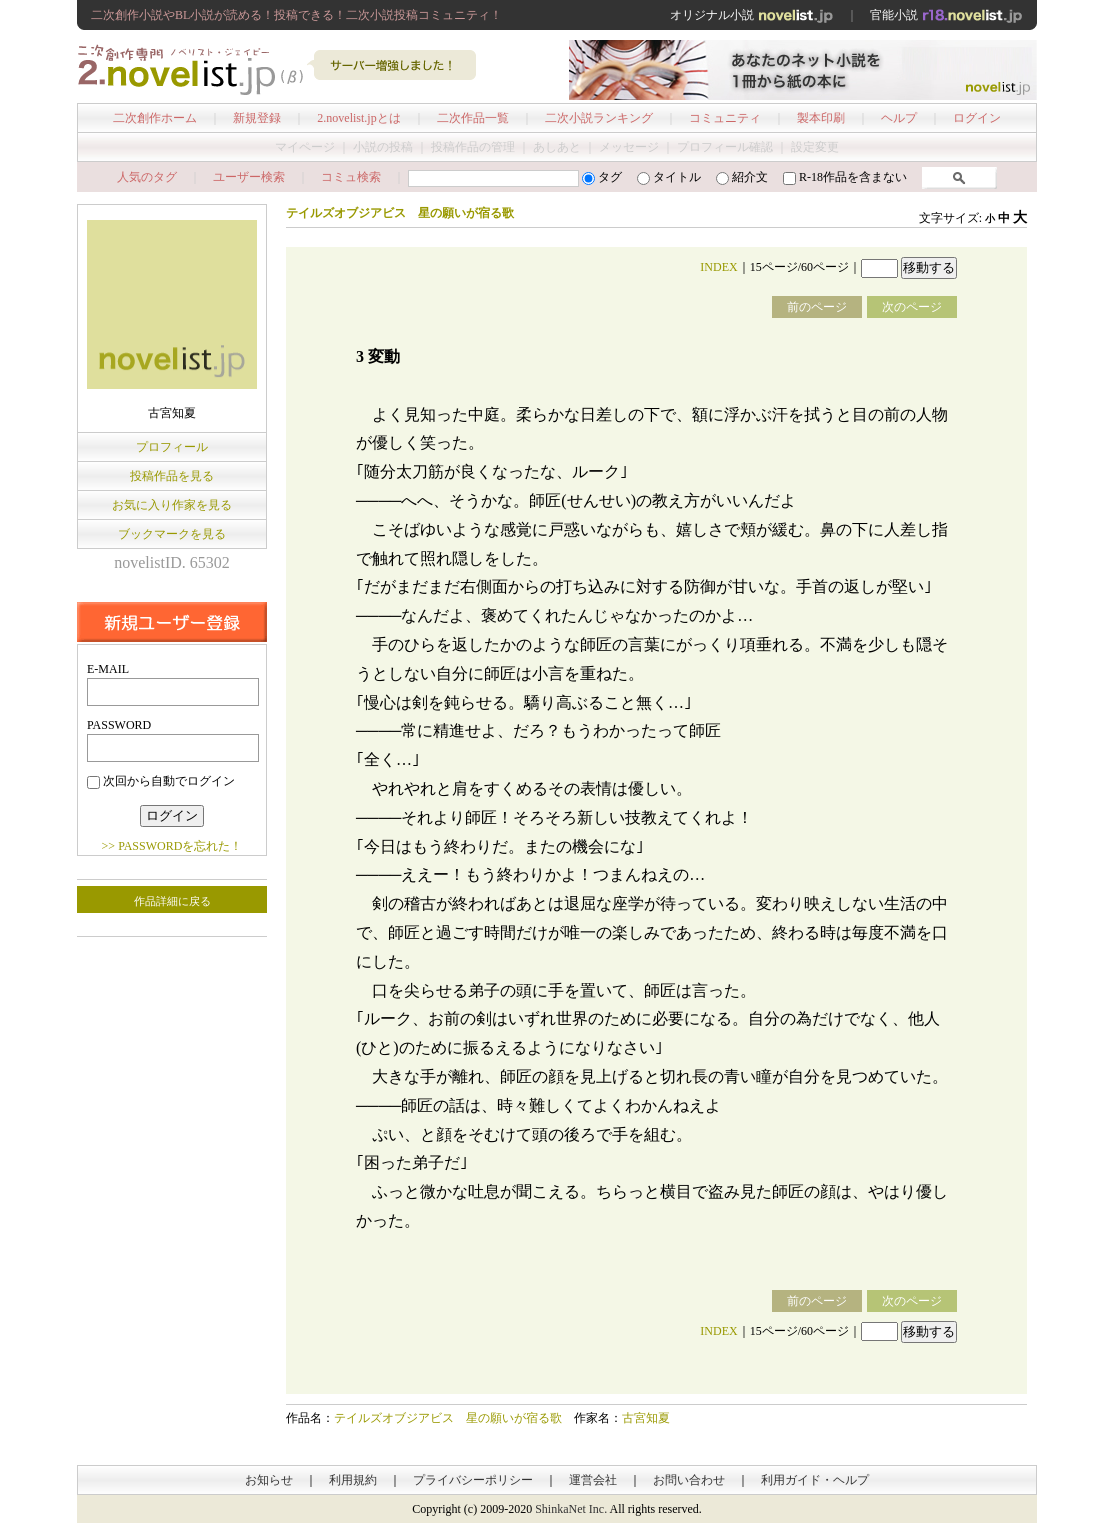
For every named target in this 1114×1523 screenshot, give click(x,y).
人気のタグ (147, 177)
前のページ (817, 307)
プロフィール (172, 447)
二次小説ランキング (599, 118)
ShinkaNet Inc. (571, 1509)
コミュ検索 (351, 177)
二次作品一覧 (473, 118)
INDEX (718, 267)
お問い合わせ (689, 1480)
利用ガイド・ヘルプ (815, 1480)
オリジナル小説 (752, 15)
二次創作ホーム (155, 118)
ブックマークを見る (172, 534)
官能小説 (946, 15)
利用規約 (353, 1480)
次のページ (912, 307)
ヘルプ (899, 118)
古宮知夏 (646, 1418)
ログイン (977, 118)
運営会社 (593, 1480)
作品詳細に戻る (172, 901)
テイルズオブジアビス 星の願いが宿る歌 (448, 1418)
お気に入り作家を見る (172, 505)
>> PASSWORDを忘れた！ (172, 846)
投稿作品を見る (172, 476)
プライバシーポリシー (473, 1480)
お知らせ (269, 1480)
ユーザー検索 (249, 177)
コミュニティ (725, 118)
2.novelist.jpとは (358, 118)
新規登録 (257, 118)
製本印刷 (821, 118)
